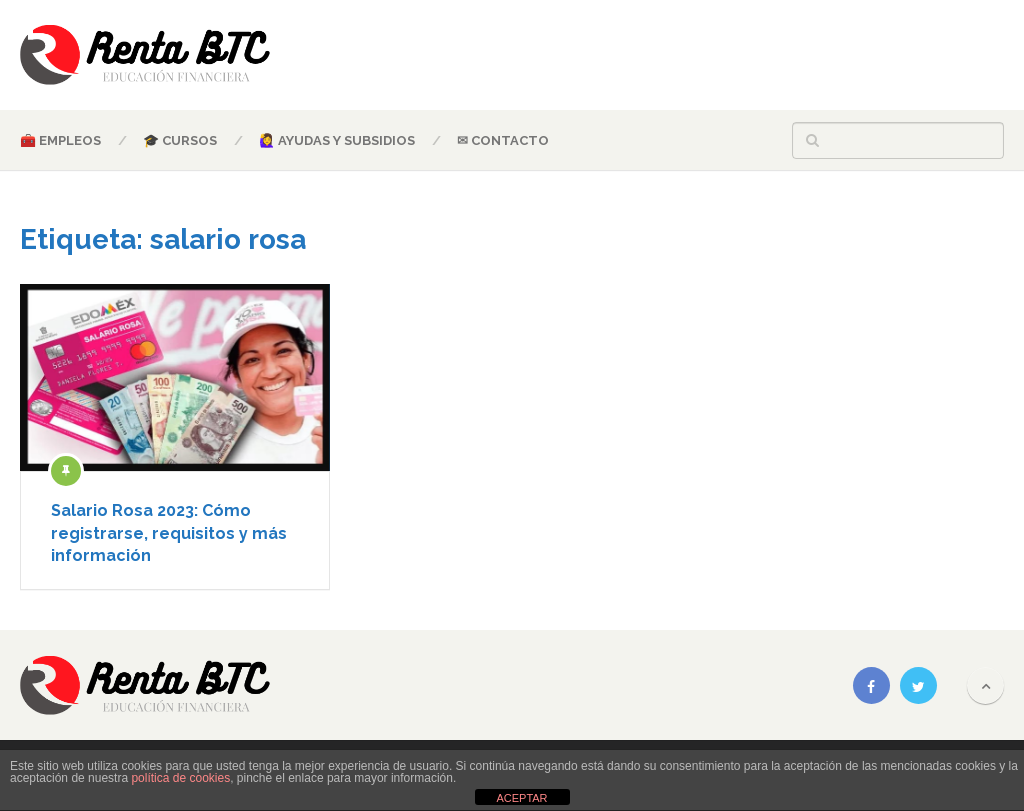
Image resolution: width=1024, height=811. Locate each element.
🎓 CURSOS (180, 140)
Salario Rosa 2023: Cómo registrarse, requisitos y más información (169, 533)
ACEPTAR (521, 798)
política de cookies (180, 778)
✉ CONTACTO (503, 140)
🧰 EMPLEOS (60, 140)
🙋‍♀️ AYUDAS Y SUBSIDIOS (337, 140)
